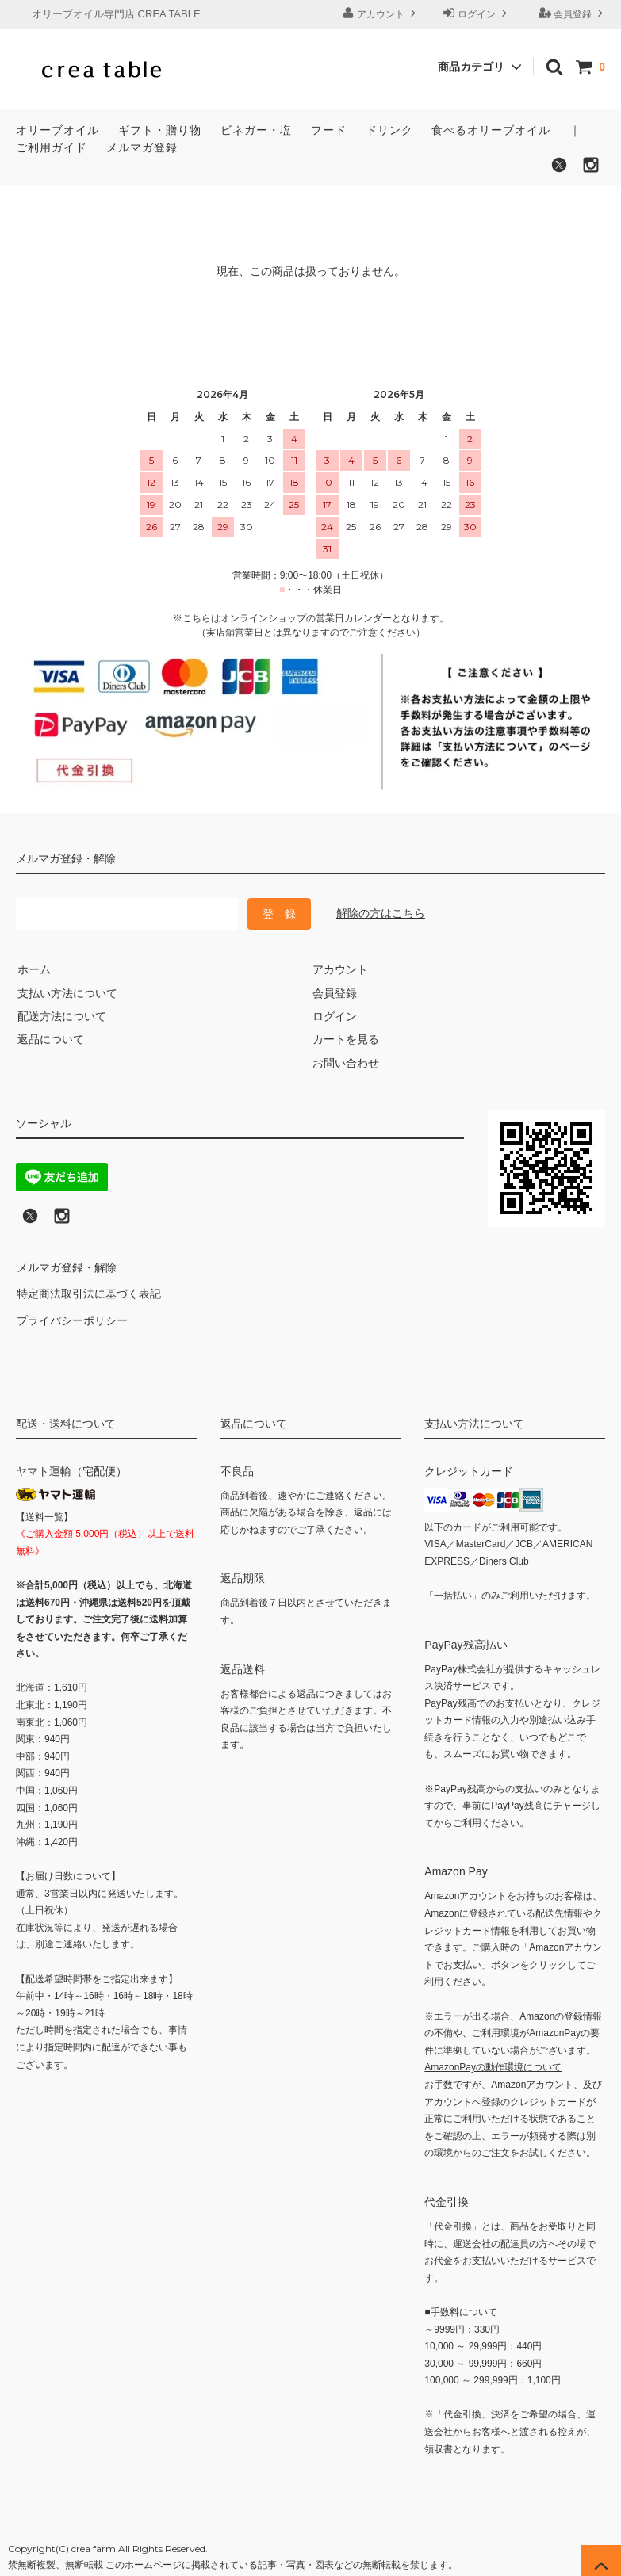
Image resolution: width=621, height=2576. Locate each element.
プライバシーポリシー (71, 1313)
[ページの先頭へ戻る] (601, 2556)
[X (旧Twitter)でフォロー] (30, 1220)
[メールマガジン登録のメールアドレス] (127, 914)
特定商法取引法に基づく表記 (88, 1289)
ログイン (477, 13)
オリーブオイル (57, 130)
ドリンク (389, 130)
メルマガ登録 (142, 147)
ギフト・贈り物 (159, 130)
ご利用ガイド (51, 147)
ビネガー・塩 (256, 130)
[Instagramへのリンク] (62, 1220)
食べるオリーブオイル (490, 130)
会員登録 (573, 13)
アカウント (381, 13)
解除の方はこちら (380, 913)
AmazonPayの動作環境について (493, 2058)
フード (329, 130)
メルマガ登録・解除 (66, 1266)
